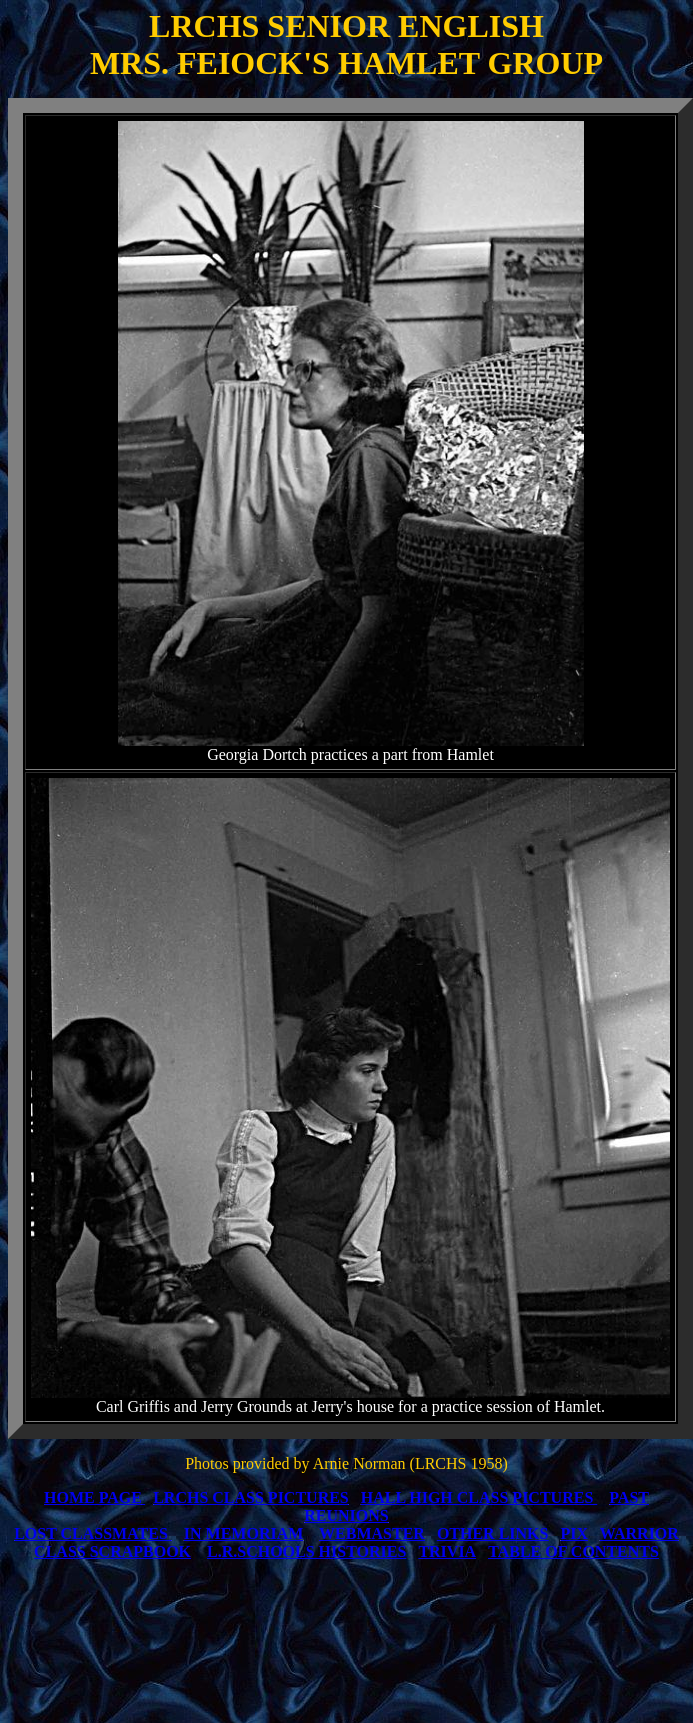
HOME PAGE (93, 1497)
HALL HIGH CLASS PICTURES (477, 1497)
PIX (574, 1533)
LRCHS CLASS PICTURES (251, 1497)
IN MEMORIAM (244, 1533)
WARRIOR (639, 1533)
